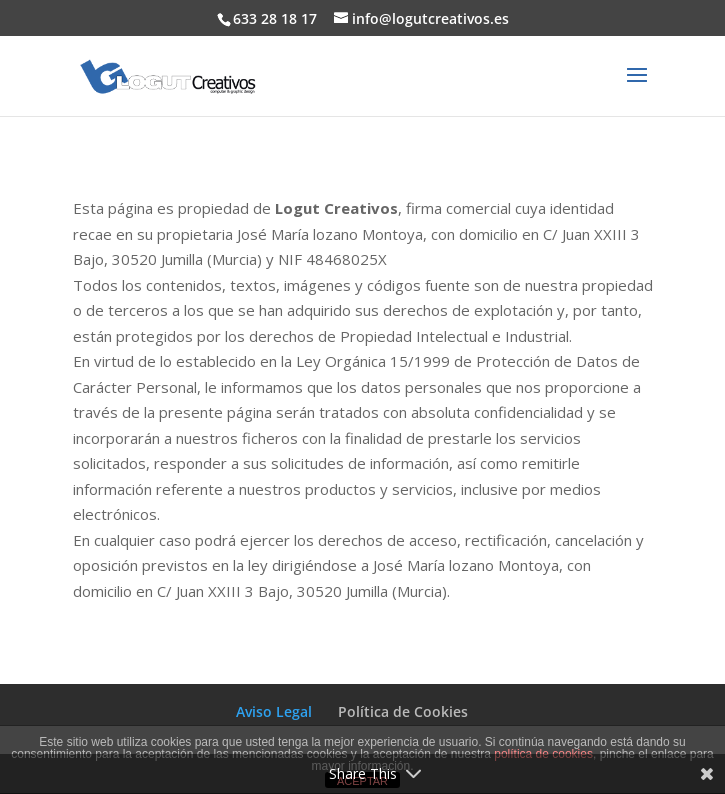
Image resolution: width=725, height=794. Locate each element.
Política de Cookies (403, 711)
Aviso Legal (274, 711)
